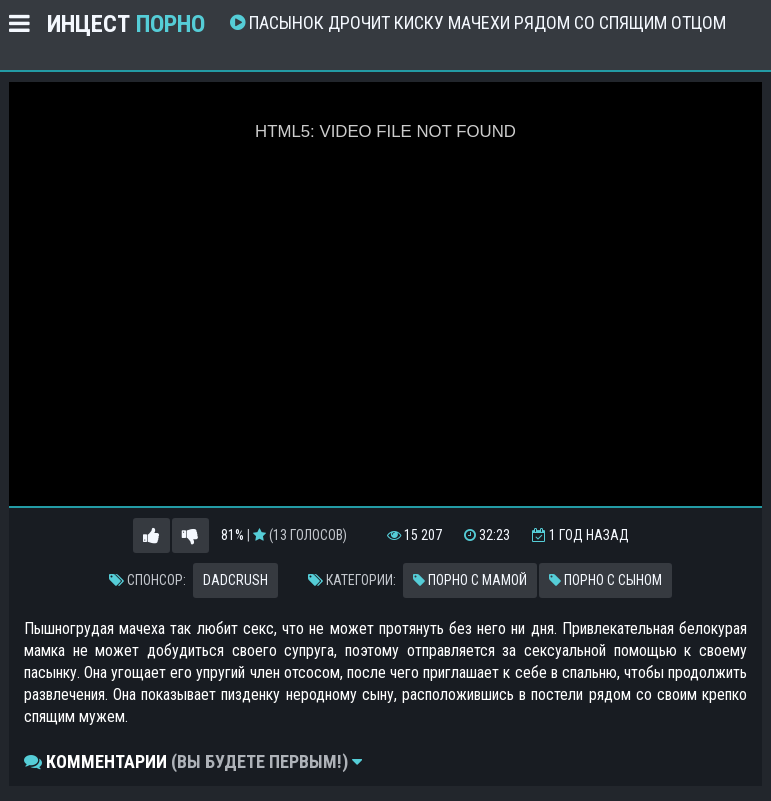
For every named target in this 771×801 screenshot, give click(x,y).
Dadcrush (235, 580)
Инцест (126, 24)
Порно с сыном (605, 580)
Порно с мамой (470, 580)
